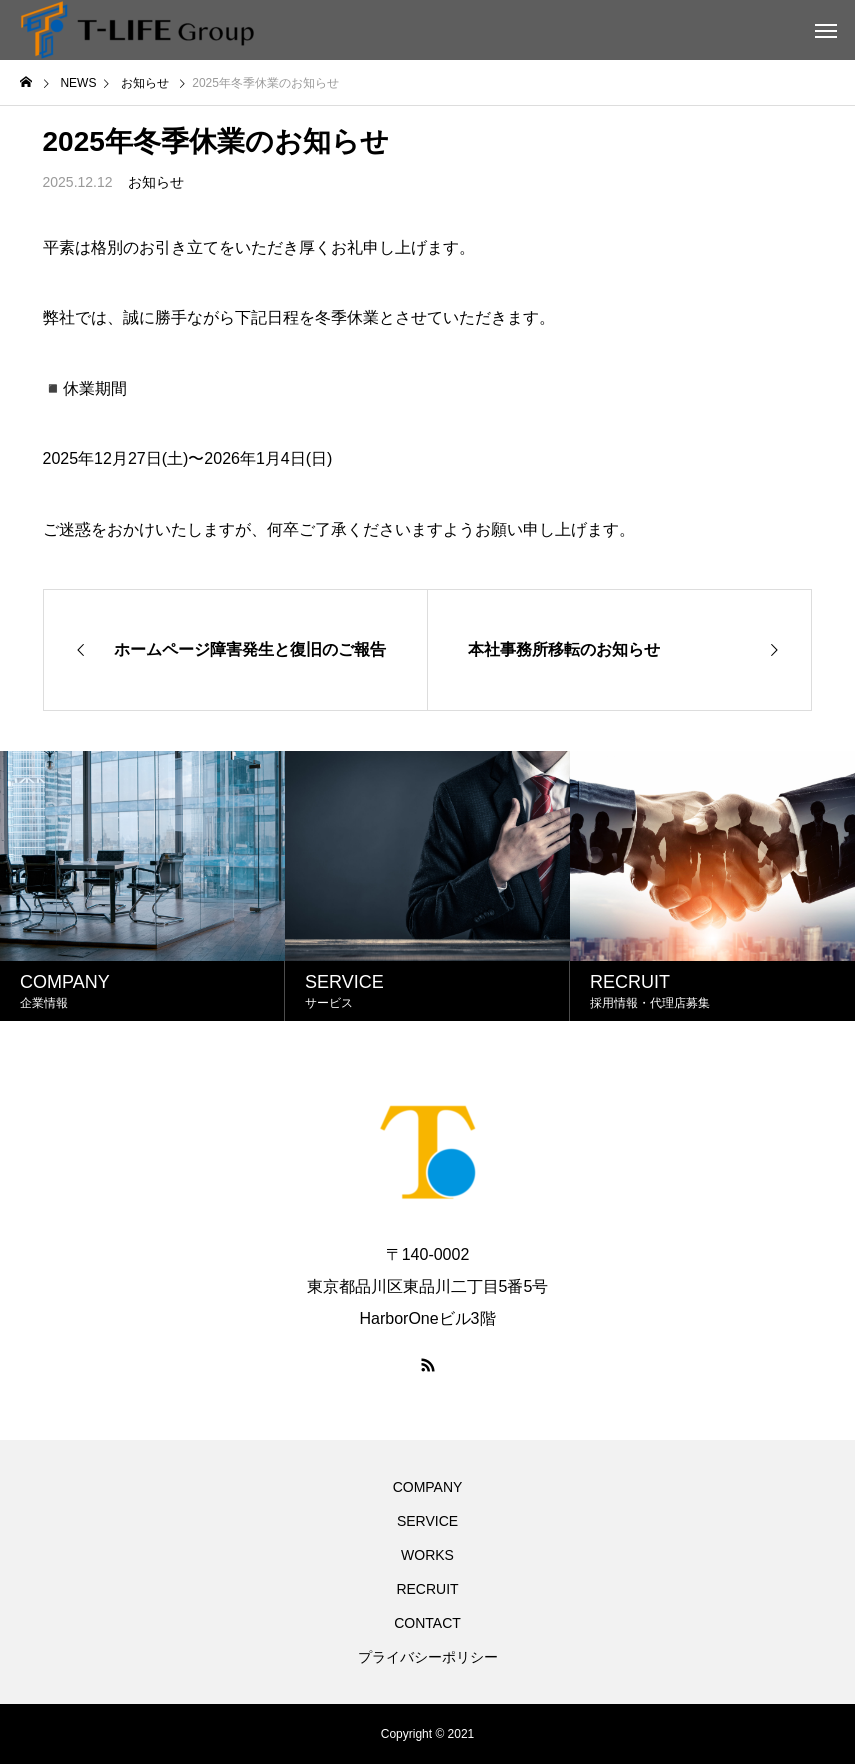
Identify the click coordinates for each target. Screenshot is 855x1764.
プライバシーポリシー (428, 1657)
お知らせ (156, 182)
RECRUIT (427, 1589)
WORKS (427, 1555)
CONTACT (427, 1623)
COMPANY (428, 1487)
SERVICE (427, 1521)
